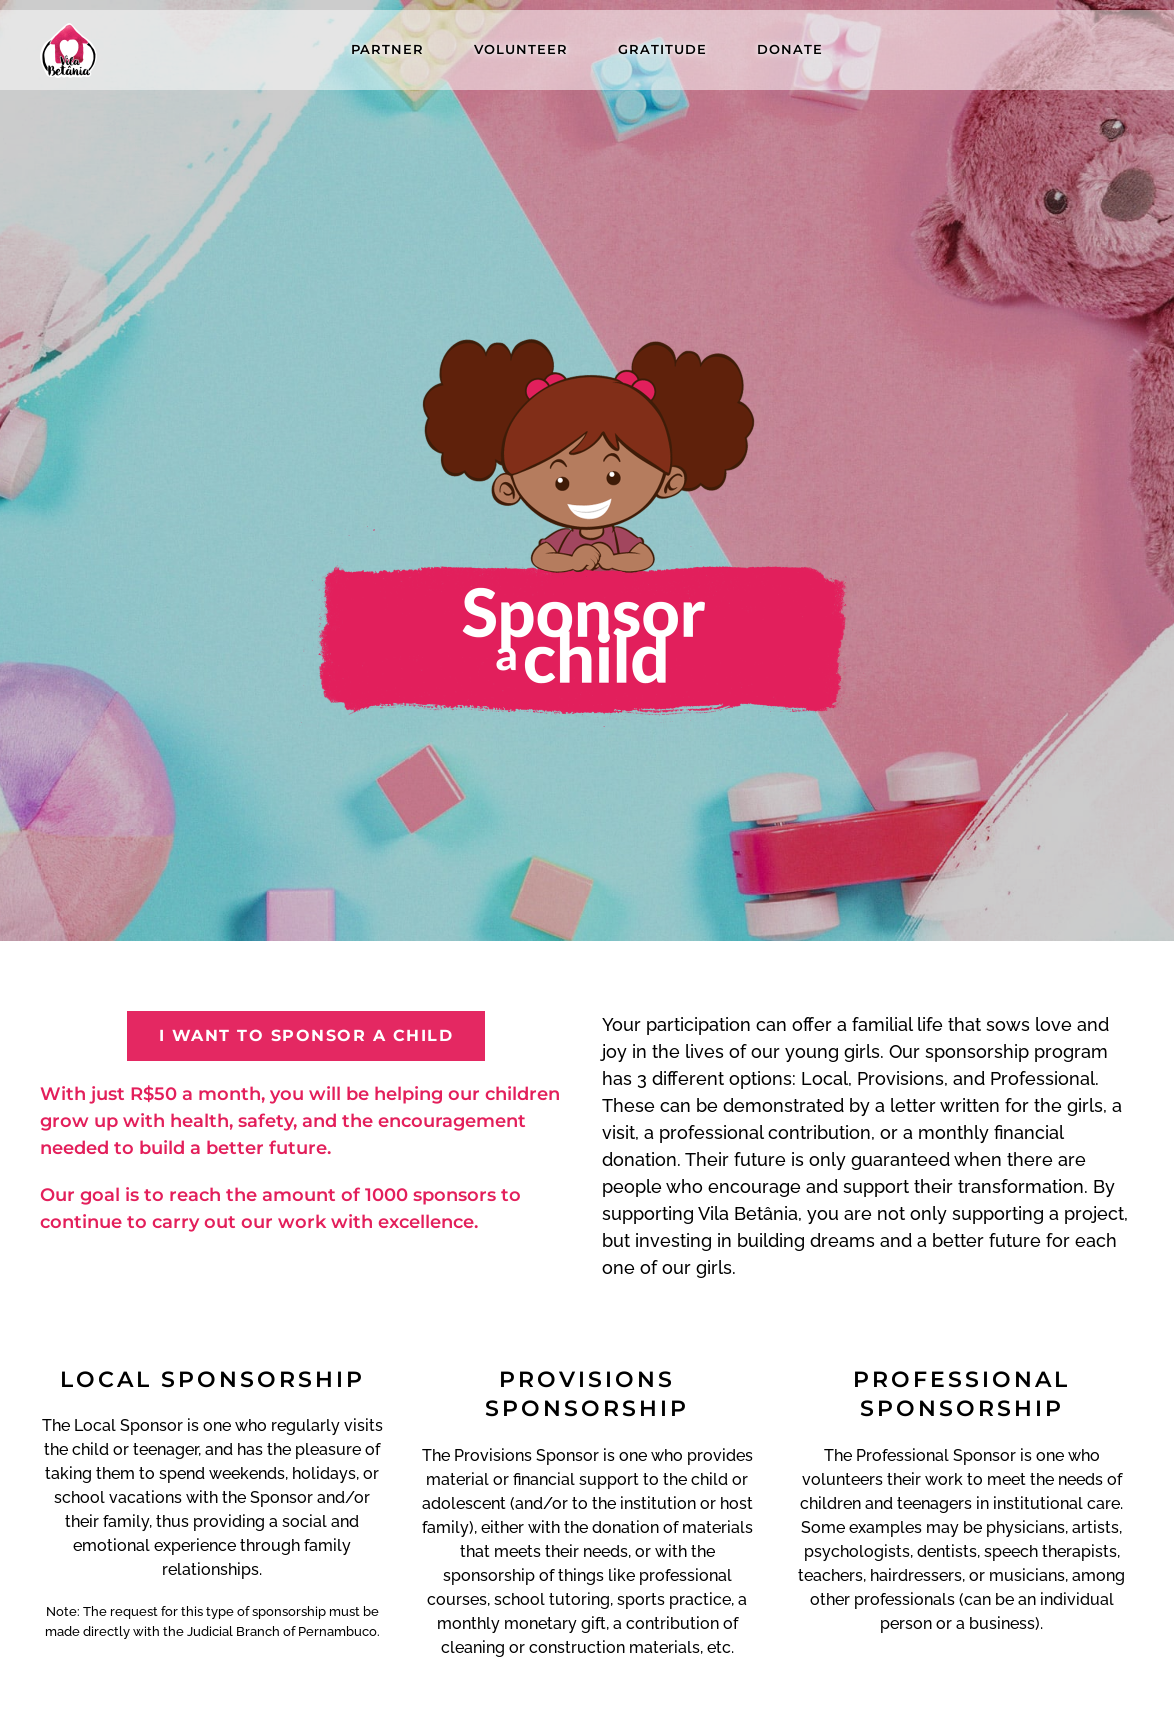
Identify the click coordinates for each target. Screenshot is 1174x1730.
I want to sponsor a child (306, 1035)
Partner (387, 49)
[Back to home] (68, 50)
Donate (790, 49)
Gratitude (662, 49)
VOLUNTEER (521, 49)
